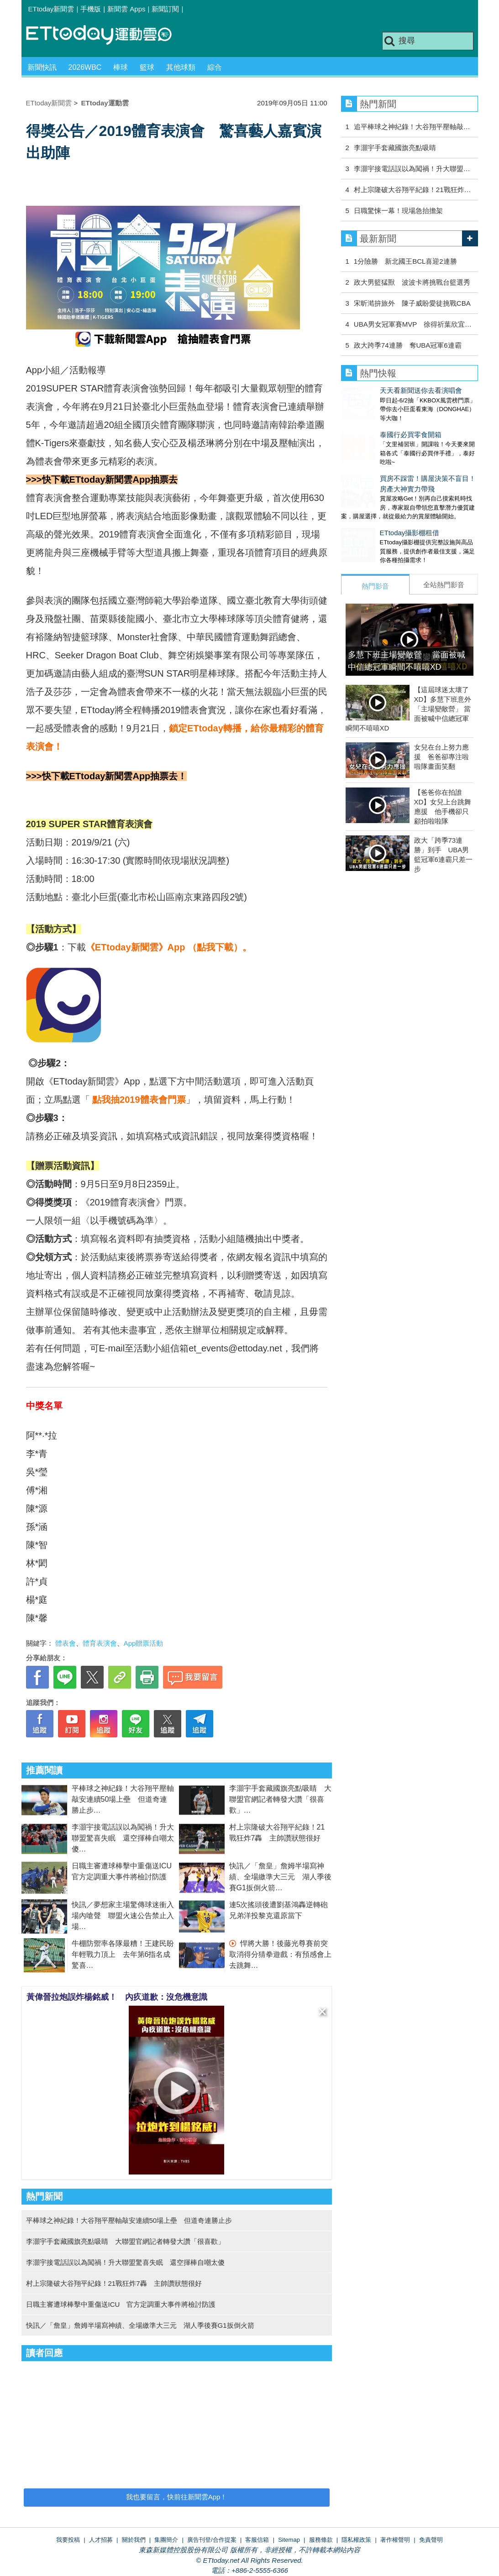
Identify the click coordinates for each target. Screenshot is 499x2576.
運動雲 (106, 35)
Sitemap (289, 2539)
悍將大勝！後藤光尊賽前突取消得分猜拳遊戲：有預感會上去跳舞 (280, 1954)
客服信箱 (257, 2539)
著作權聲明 (395, 2539)
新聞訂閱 (165, 9)
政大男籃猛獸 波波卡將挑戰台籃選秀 (412, 282)
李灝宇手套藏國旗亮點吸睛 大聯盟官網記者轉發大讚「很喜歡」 (280, 1799)
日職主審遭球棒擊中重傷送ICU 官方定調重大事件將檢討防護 (121, 2304)
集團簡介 (166, 2539)
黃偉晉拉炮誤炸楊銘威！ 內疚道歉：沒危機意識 (116, 1997)
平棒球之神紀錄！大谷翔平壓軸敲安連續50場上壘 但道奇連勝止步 (123, 1799)
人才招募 (101, 2539)
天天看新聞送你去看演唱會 (382, 390)
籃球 (147, 67)
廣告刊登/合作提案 (211, 2539)
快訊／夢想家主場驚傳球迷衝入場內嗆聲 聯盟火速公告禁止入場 (123, 1915)
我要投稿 (68, 2539)
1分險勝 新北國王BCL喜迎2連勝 (405, 261)
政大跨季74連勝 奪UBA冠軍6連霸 (408, 345)
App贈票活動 (143, 1643)
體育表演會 (100, 1643)
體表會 (65, 1643)
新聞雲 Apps (126, 9)
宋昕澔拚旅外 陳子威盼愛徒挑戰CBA (412, 303)
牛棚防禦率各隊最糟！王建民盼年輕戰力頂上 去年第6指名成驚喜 (123, 1954)
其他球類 (180, 67)
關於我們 (134, 2539)
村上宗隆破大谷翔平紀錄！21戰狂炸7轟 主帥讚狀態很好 (114, 2283)
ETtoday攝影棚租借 (371, 514)
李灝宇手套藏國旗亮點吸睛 (395, 147)
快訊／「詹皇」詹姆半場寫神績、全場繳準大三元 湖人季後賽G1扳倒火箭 (280, 1877)
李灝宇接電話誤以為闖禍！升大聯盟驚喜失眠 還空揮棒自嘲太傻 (123, 1838)
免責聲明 (431, 2539)
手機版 (90, 9)
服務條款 (321, 2539)
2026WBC (85, 67)
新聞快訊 (42, 67)
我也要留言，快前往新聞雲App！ (176, 2497)
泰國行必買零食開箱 (372, 425)
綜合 (214, 67)
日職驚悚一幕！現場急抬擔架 (398, 210)
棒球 (120, 67)
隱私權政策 (356, 2539)
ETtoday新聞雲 (51, 9)
